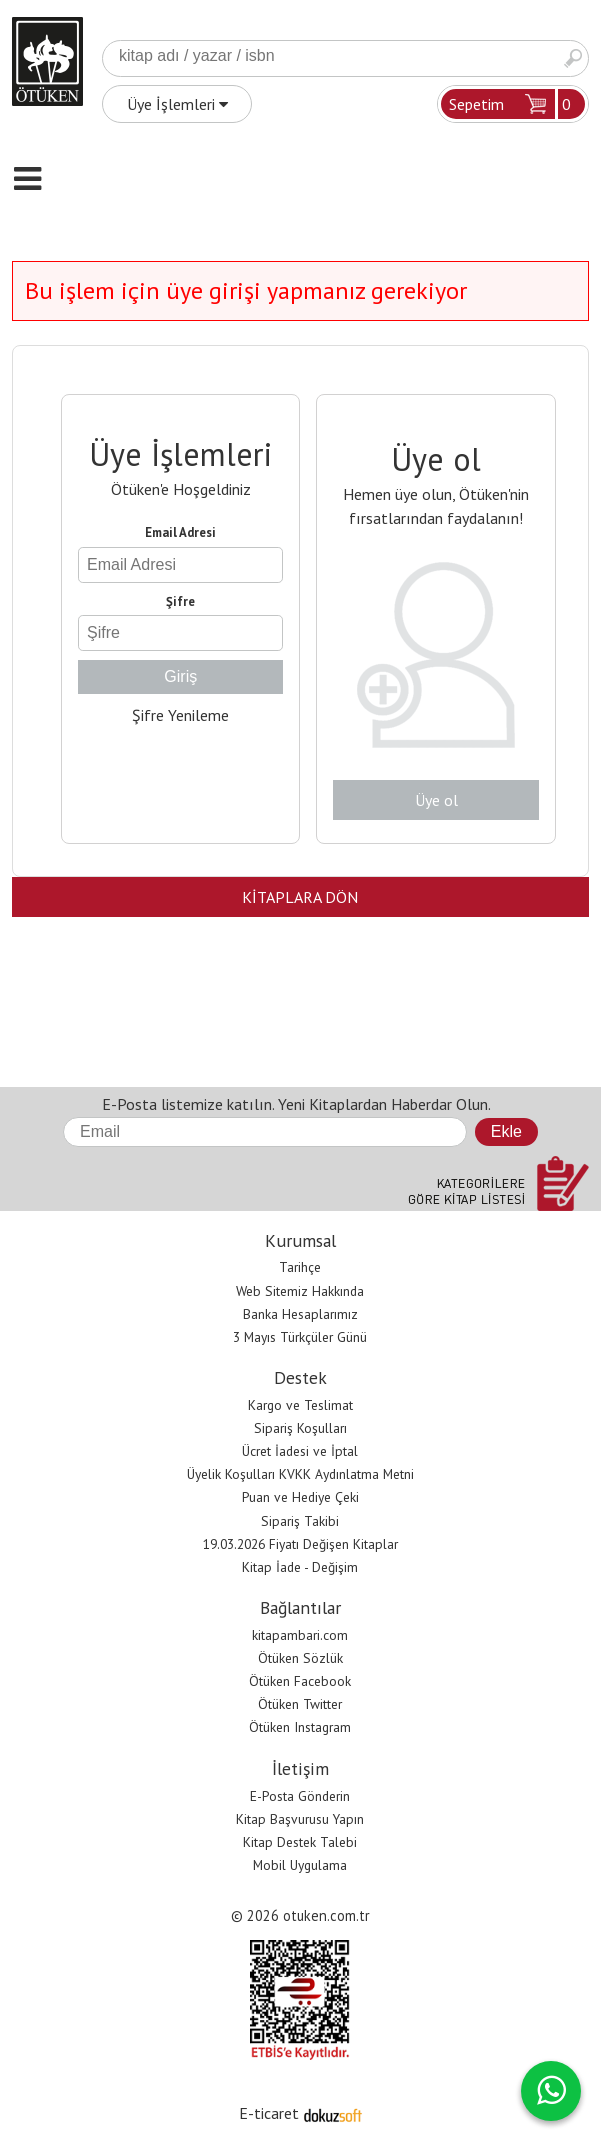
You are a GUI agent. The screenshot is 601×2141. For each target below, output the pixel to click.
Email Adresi (180, 532)
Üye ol (436, 800)
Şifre (180, 601)
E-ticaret (269, 2113)
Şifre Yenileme (180, 715)
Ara (573, 58)
